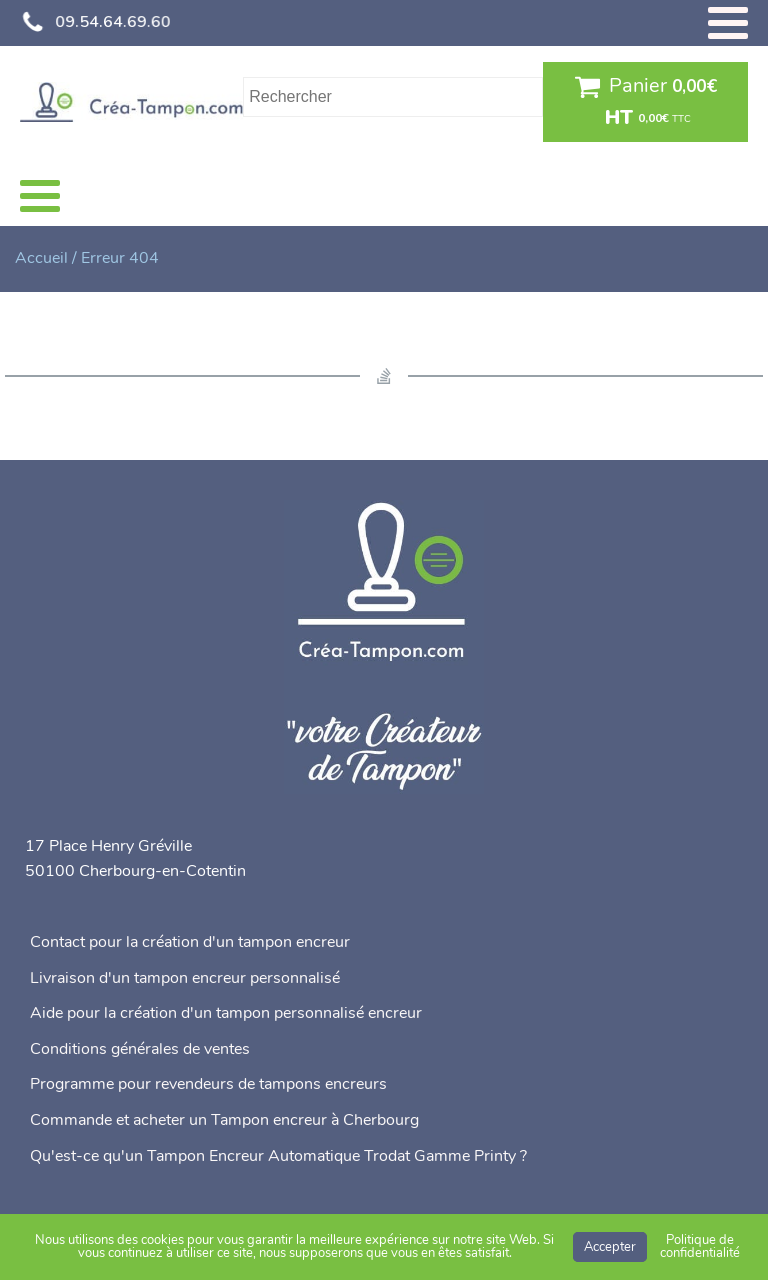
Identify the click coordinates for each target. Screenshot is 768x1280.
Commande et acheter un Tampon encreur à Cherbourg (224, 1120)
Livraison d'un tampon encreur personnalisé (185, 978)
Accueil (41, 258)
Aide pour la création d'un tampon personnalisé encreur (226, 1013)
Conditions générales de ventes (140, 1049)
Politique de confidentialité (700, 1246)
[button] (645, 102)
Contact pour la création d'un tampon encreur (190, 942)
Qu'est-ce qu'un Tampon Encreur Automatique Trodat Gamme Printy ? (278, 1156)
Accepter (610, 1247)
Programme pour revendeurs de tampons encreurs (208, 1084)
